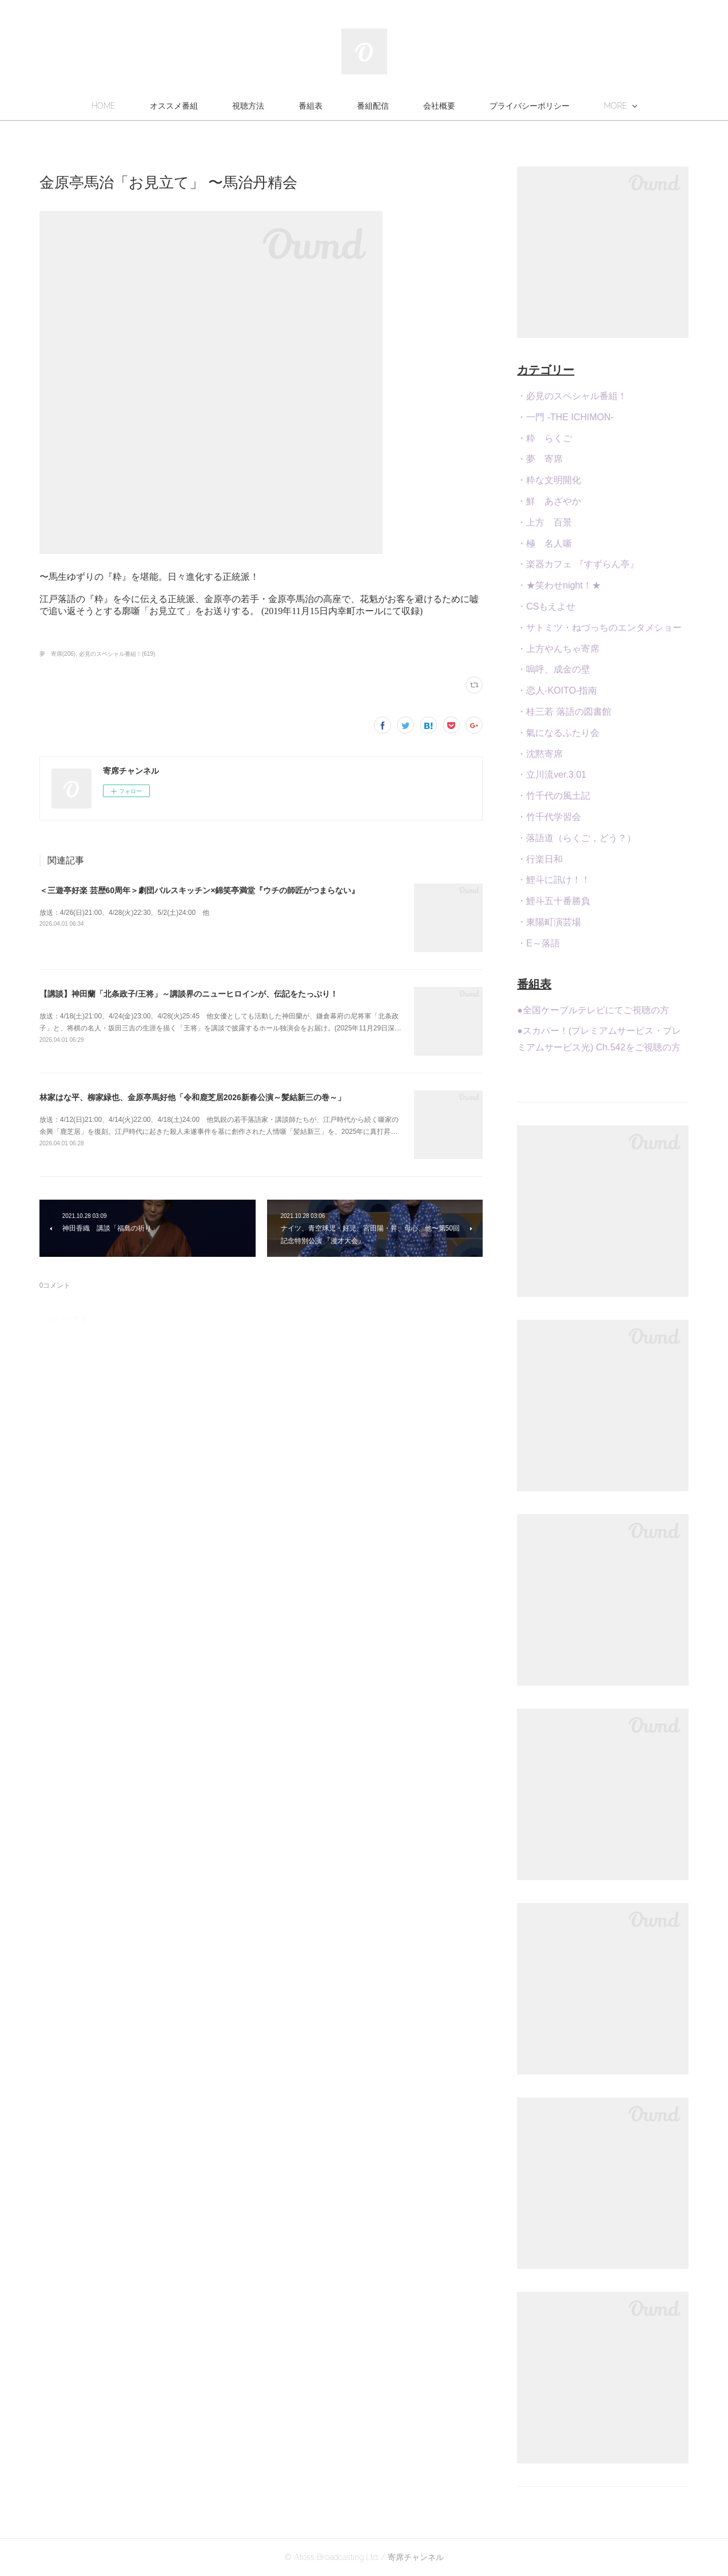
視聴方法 (248, 105)
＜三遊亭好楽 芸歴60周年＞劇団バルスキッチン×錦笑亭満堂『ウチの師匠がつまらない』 (199, 890)
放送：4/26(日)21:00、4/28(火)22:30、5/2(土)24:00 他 (124, 913)
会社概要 (439, 105)
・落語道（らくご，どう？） (576, 838)
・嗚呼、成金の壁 (553, 669)
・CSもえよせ (546, 606)
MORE (615, 105)
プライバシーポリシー (530, 105)
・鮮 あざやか (549, 501)
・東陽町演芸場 (549, 922)
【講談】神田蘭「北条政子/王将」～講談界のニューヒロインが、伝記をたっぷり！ (188, 993)
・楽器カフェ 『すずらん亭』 (577, 564)
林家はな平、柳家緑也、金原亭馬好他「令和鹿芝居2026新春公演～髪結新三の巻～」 (192, 1097)
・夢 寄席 (540, 459)
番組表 (311, 105)
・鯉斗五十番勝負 (553, 901)
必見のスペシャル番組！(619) (117, 654)
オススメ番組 (174, 105)
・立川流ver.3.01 (551, 774)
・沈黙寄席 (540, 754)
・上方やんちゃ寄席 (558, 649)
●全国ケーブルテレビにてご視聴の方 (593, 1010)
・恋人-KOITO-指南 (557, 690)
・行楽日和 (540, 859)
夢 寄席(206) (57, 654)
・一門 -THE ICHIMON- (565, 417)
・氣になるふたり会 (558, 733)
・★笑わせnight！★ (559, 585)
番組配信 (373, 105)
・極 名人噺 (544, 543)
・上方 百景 (544, 522)
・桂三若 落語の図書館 (564, 711)
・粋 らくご (544, 438)
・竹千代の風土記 (553, 796)
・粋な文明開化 (549, 480)
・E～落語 (538, 943)
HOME (104, 105)
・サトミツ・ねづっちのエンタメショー (599, 627)
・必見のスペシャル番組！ (572, 396)
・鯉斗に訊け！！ (553, 880)
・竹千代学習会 (549, 817)
